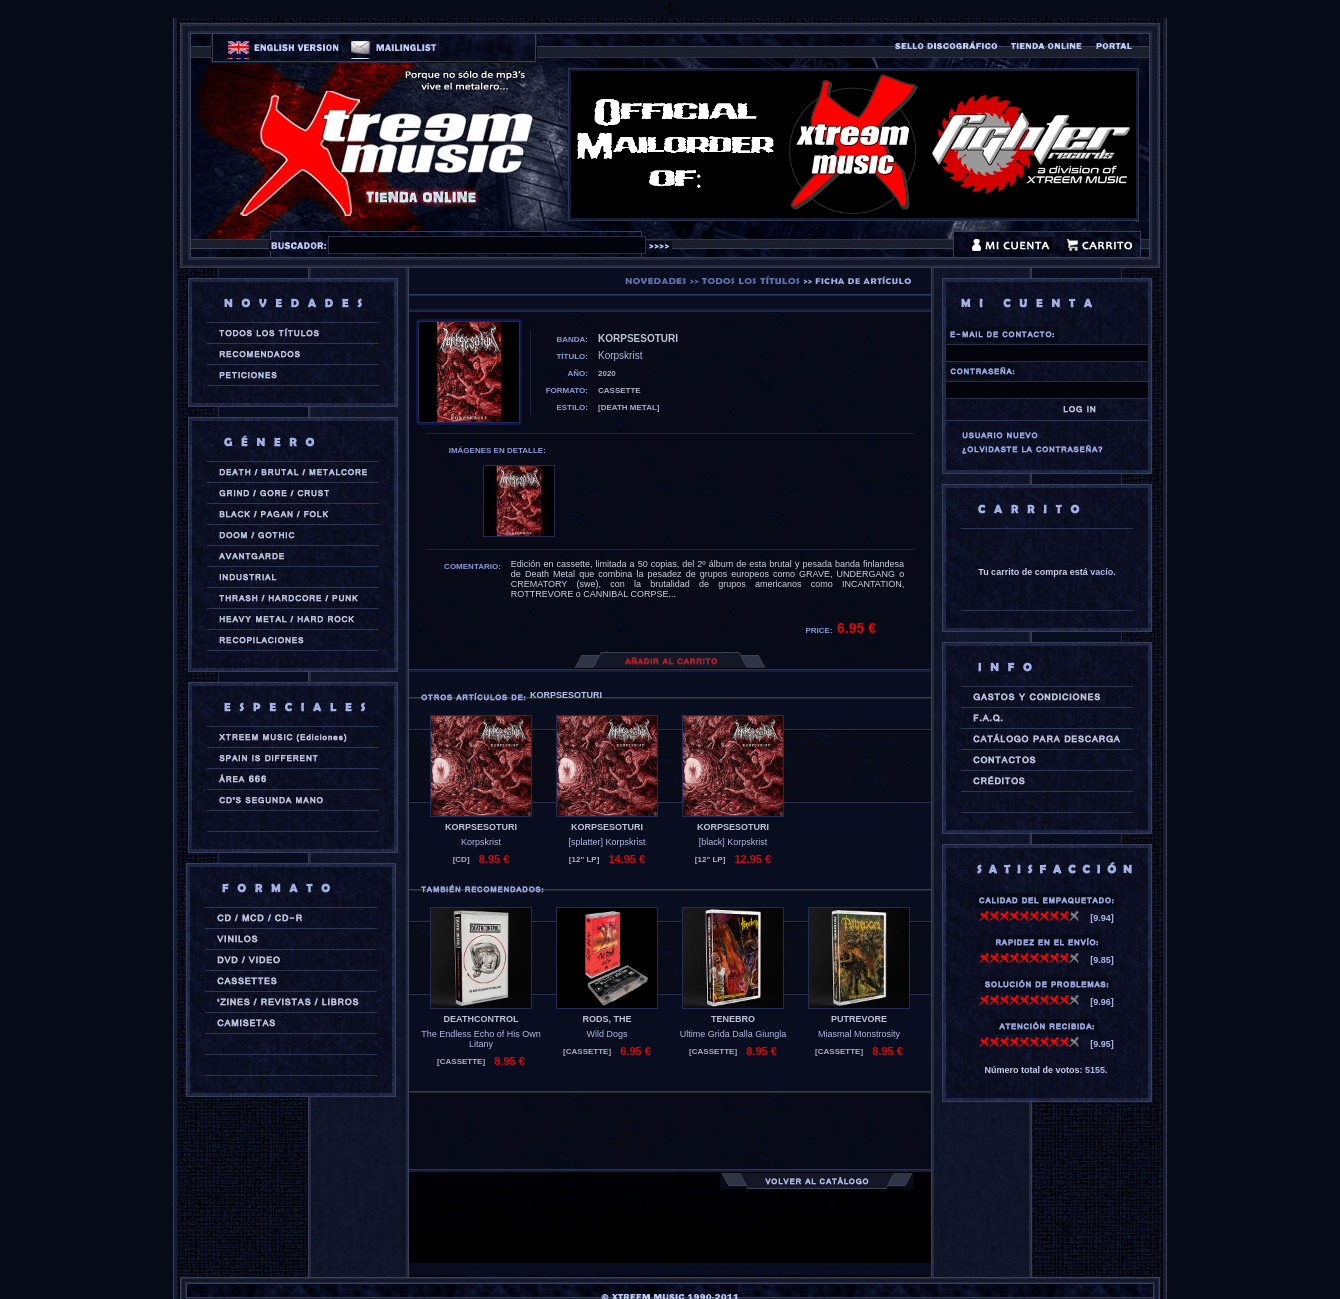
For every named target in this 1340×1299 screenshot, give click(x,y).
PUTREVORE (859, 1019)
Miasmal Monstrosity (859, 1034)
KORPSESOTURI (481, 827)
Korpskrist (481, 842)
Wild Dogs (606, 1034)
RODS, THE (606, 1019)
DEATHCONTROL (481, 1019)
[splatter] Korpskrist (606, 842)
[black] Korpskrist (733, 842)
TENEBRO (733, 1019)
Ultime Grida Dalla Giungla (733, 1034)
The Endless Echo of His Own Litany (481, 1039)
